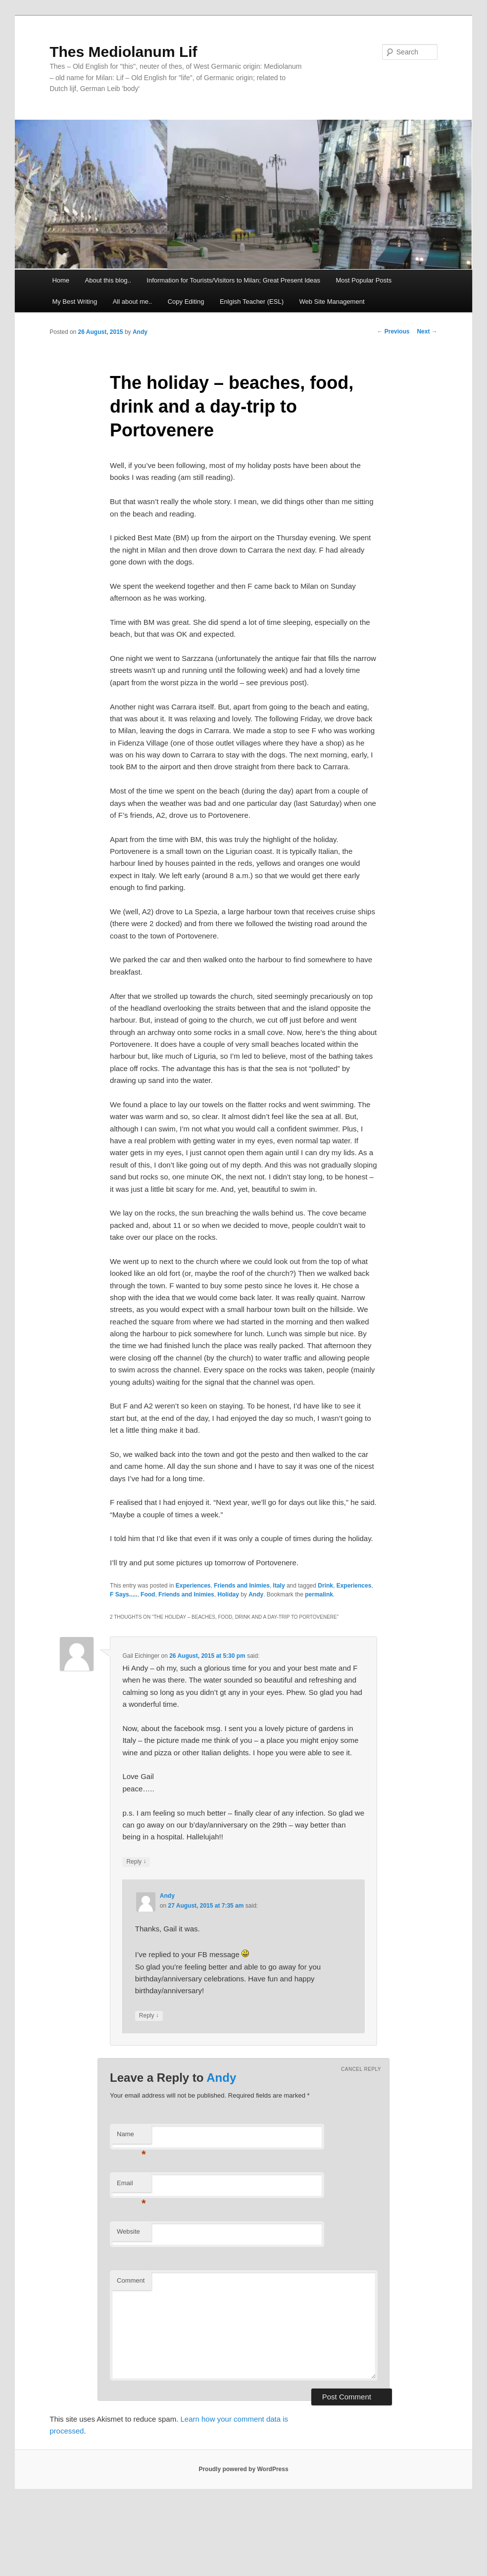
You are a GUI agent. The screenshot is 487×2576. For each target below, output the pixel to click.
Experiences (193, 1585)
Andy (140, 331)
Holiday (228, 1594)
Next (427, 331)
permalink (319, 1594)
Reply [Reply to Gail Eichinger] (136, 1862)
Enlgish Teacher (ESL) (252, 301)
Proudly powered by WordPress (243, 2469)
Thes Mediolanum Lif (123, 52)
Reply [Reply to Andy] (149, 2015)
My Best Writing (74, 301)
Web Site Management (332, 301)
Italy (279, 1585)
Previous (393, 331)
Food (148, 1594)
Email (131, 2186)
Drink (325, 1585)
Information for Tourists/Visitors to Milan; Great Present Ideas (233, 280)
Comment (131, 2280)
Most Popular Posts (364, 280)
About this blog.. (108, 280)
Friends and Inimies (242, 1585)
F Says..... (123, 1594)
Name (131, 2137)
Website (128, 2231)
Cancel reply (361, 2069)
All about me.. (132, 301)
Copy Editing (186, 301)
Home (60, 280)
